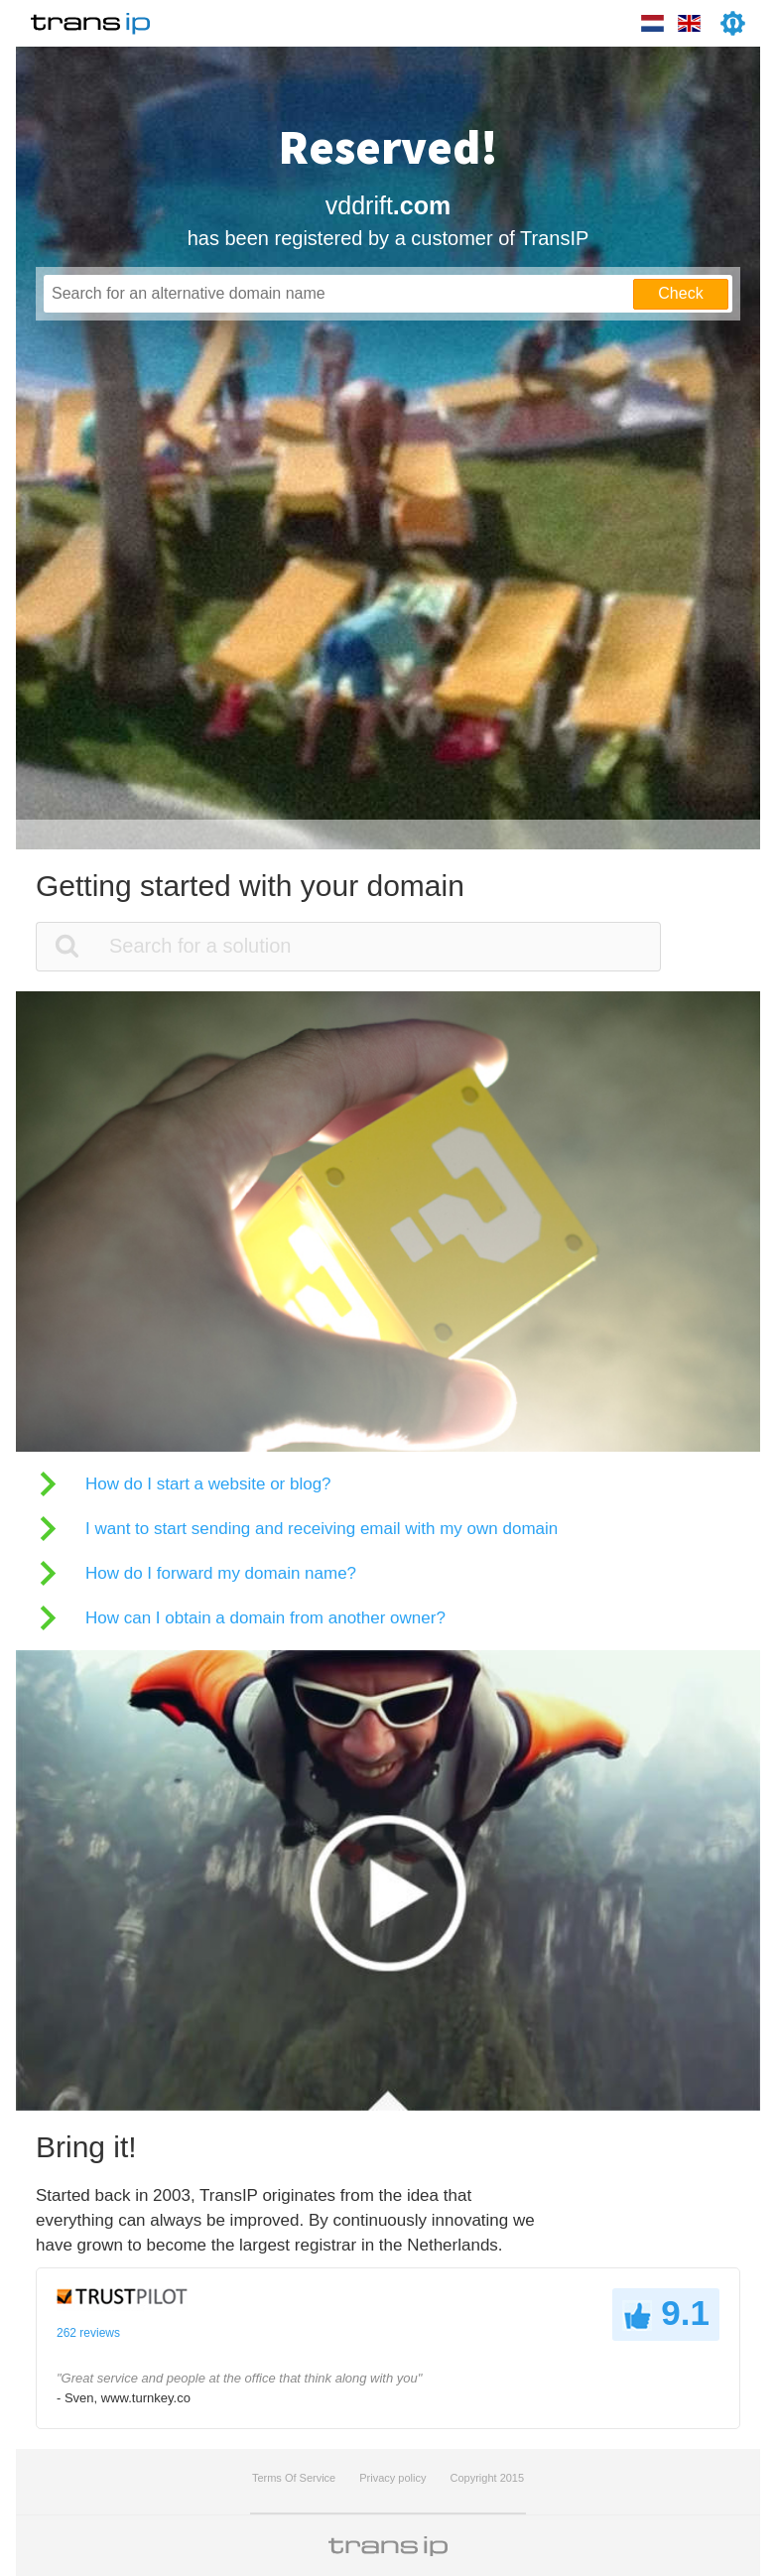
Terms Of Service (293, 2478)
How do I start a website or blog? (208, 1484)
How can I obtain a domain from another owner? (265, 1618)
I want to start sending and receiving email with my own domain (321, 1528)
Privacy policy (392, 2478)
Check (680, 293)
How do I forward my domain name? (220, 1573)
